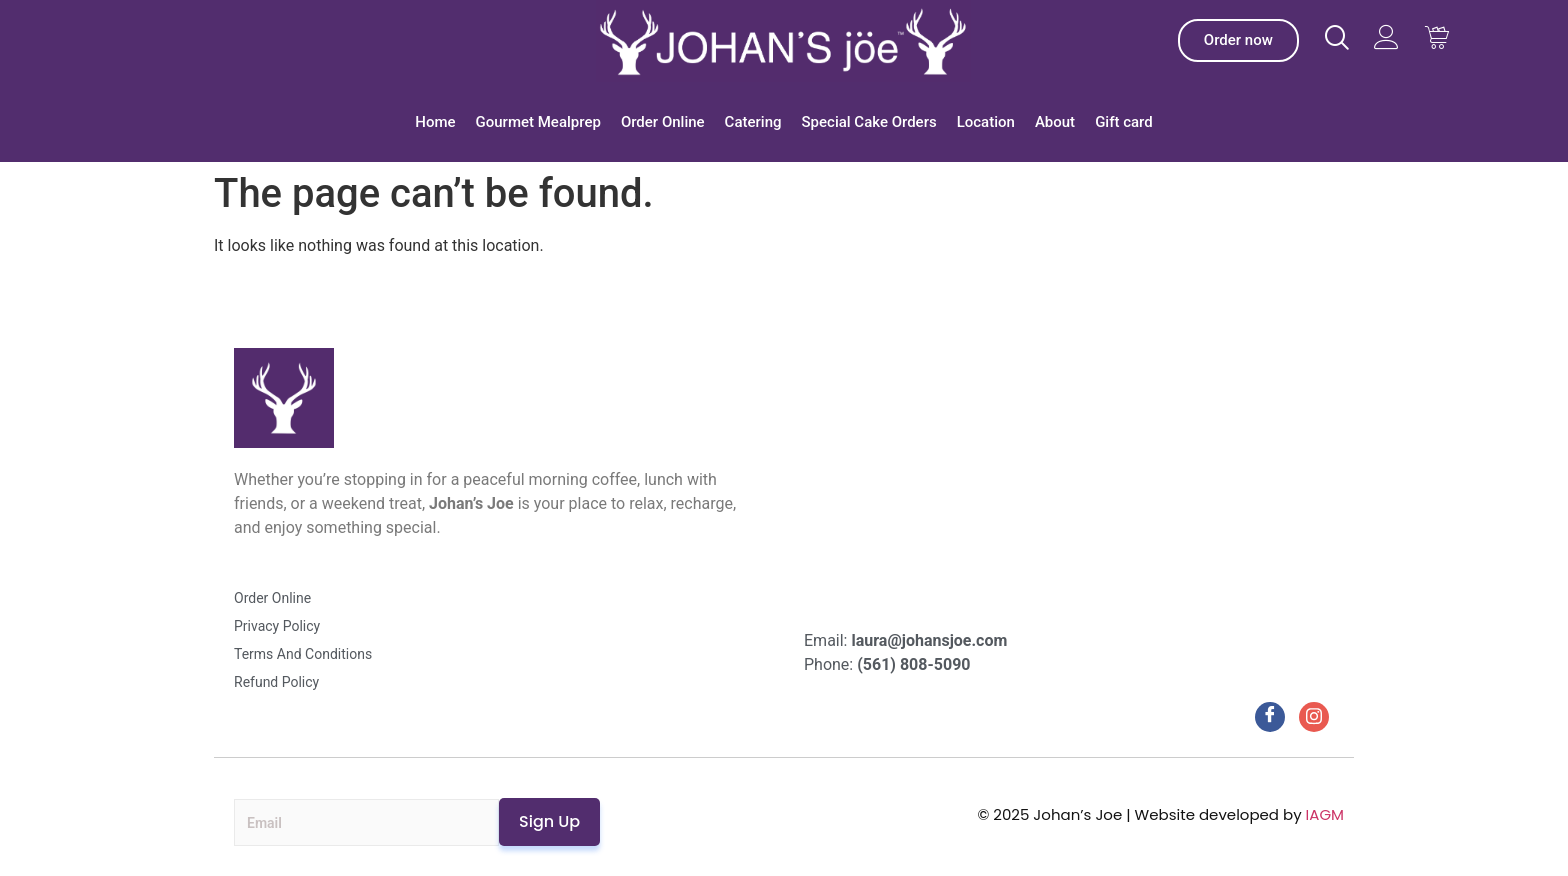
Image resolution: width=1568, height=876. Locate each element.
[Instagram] (1314, 717)
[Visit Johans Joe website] (1336, 37)
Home (435, 122)
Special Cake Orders (869, 122)
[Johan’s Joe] (784, 41)
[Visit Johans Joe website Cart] (1436, 37)
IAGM (1325, 814)
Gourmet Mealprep (538, 122)
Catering (753, 122)
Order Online (663, 122)
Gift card (1124, 122)
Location (986, 122)
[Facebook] (1270, 717)
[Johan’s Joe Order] (1238, 40)
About (1055, 122)
